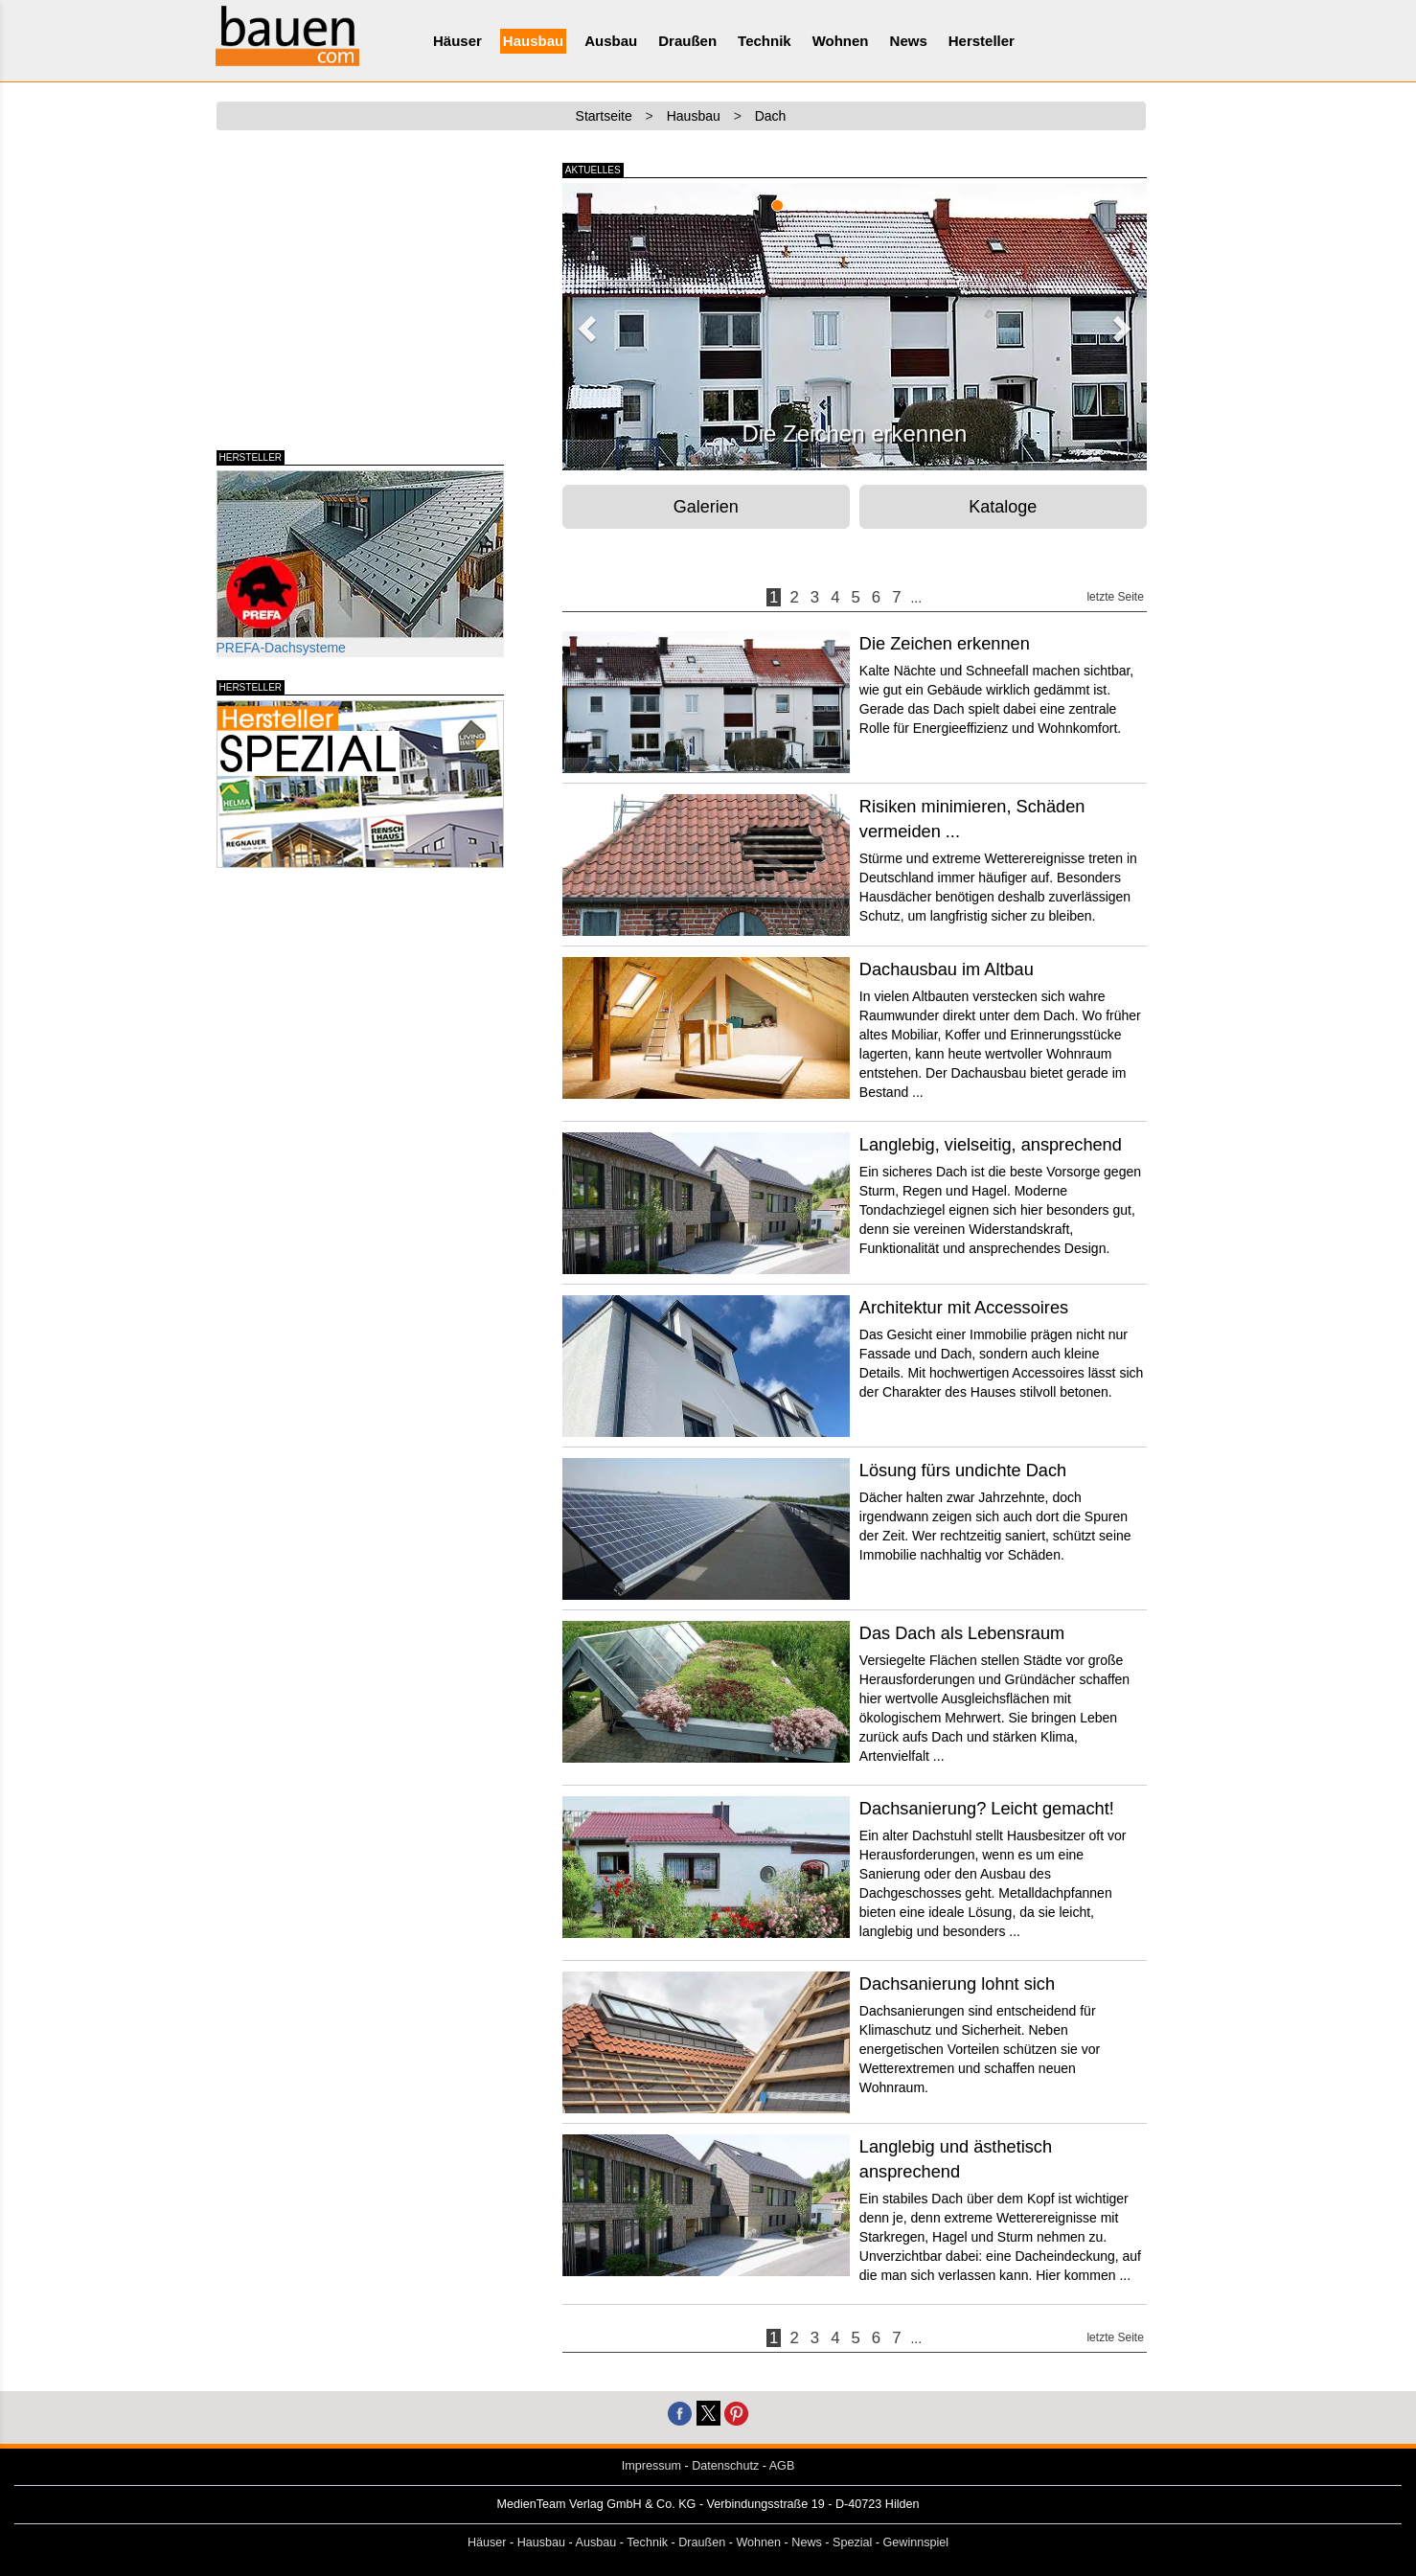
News (908, 41)
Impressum (651, 2466)
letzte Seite (1114, 597)
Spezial (852, 2542)
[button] (584, 323)
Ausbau (610, 41)
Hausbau (533, 41)
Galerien (706, 506)
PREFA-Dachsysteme (360, 562)
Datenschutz (725, 2466)
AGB (782, 2466)
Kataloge (1003, 506)
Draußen (687, 41)
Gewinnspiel (916, 2542)
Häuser (457, 41)
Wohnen (840, 41)
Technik (764, 41)
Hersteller (981, 41)
